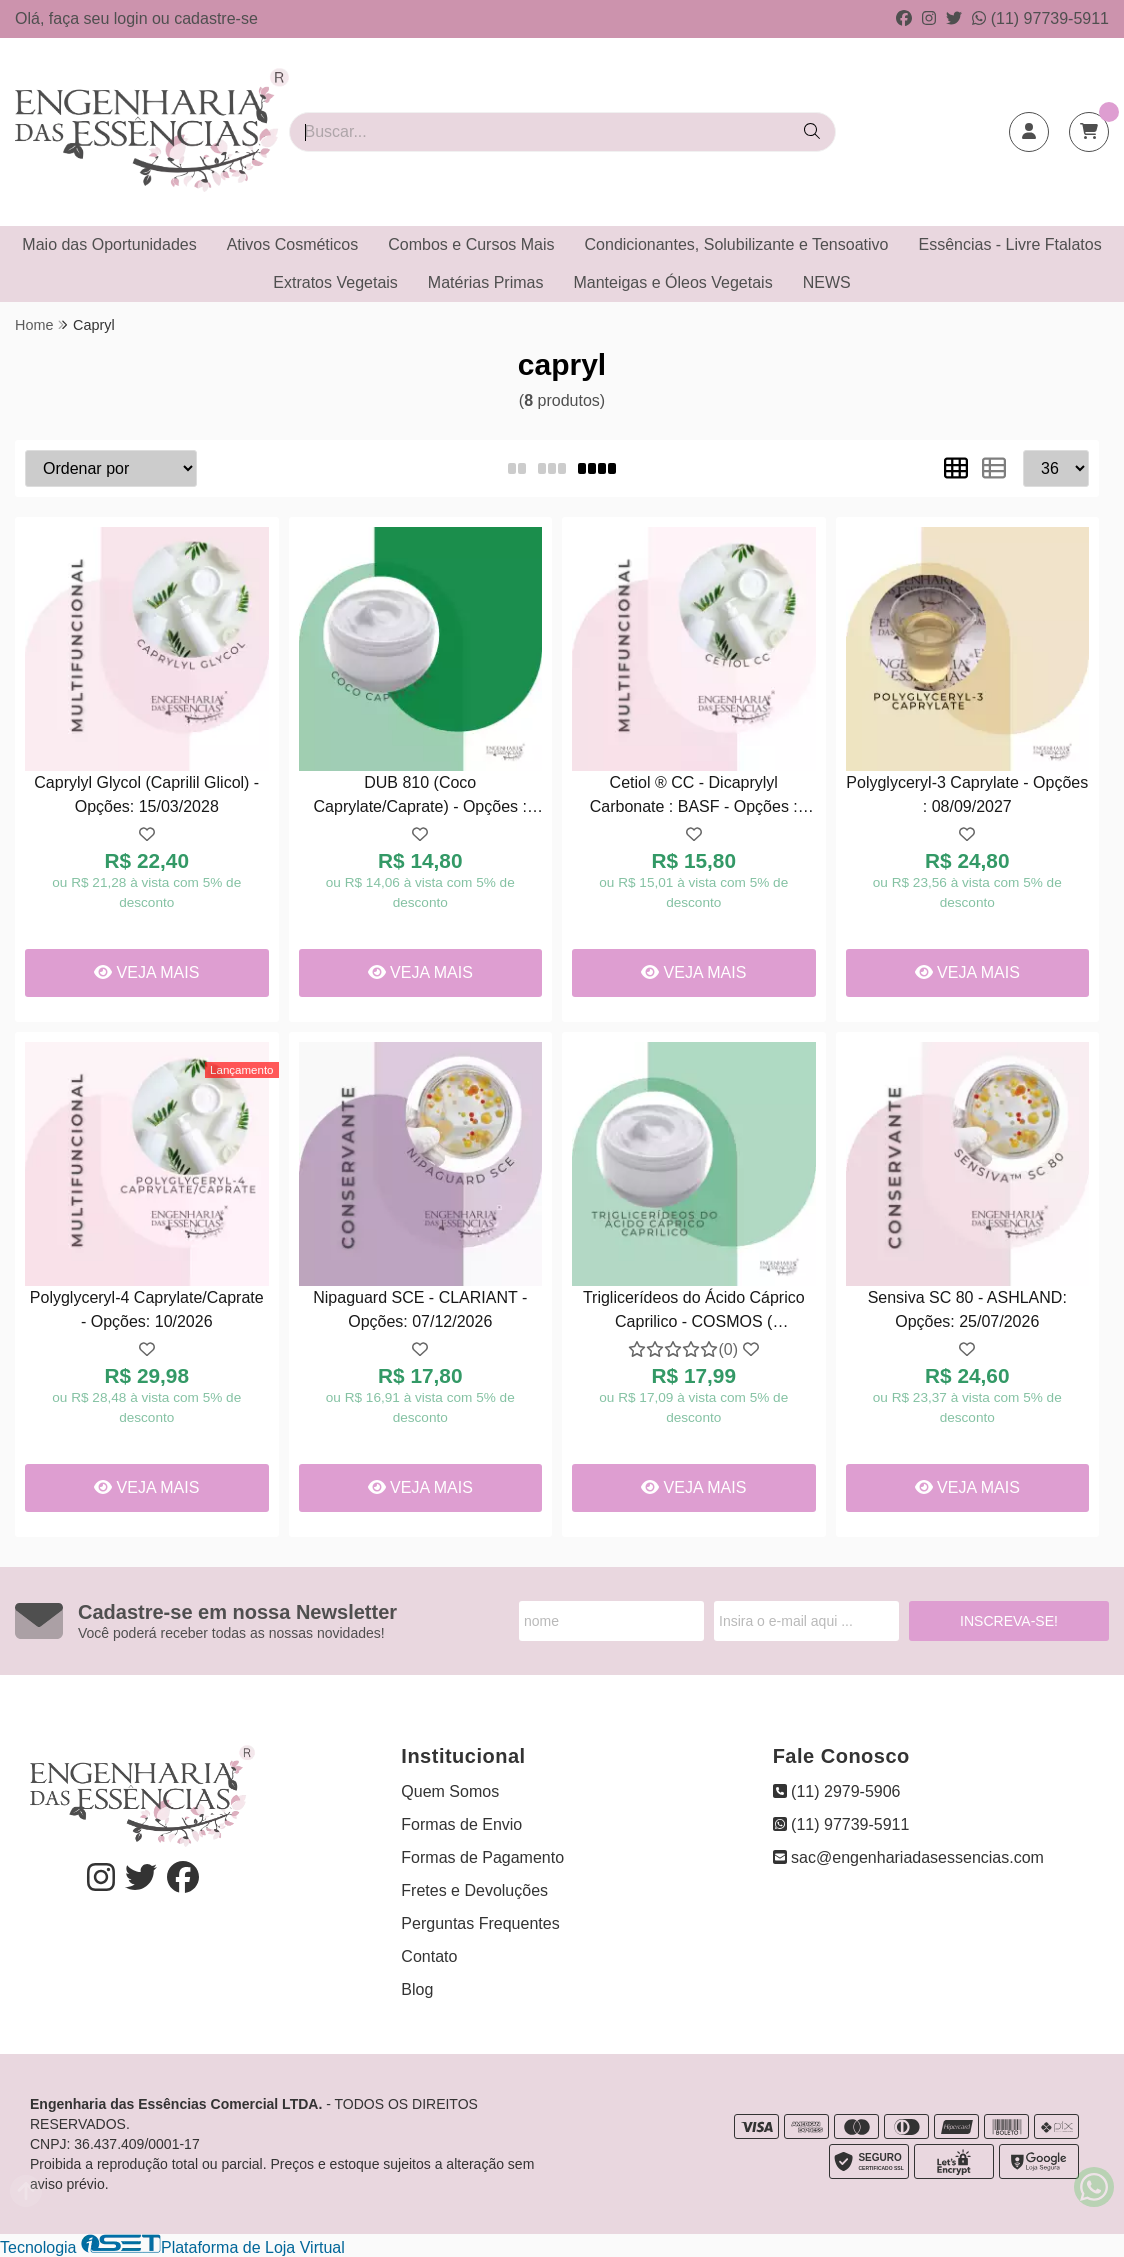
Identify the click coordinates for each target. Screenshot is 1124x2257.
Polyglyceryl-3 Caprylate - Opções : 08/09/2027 (967, 794)
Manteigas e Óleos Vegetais (672, 282)
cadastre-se (216, 18)
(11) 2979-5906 (837, 1791)
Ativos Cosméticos (293, 244)
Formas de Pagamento (482, 1857)
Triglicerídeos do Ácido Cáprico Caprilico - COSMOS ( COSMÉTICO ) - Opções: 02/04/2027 (694, 1312)
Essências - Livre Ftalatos (1009, 244)
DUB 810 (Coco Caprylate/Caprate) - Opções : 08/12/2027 (420, 797)
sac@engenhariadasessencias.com (908, 1857)
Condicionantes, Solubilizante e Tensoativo (737, 244)
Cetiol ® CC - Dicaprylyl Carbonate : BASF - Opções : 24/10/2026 (694, 797)
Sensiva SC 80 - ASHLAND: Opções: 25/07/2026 (967, 1309)
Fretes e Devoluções (474, 1890)
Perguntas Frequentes (480, 1923)
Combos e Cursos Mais (471, 244)
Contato (429, 1956)
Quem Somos (450, 1791)
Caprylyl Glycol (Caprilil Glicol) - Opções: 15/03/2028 (146, 794)
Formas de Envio (461, 1824)
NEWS (827, 282)
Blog (417, 1989)
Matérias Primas (486, 282)
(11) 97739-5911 (1040, 18)
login (133, 18)
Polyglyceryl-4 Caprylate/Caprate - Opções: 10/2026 (147, 1309)
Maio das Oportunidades (109, 244)
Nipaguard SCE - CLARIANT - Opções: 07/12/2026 (420, 1309)
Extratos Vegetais (335, 282)
